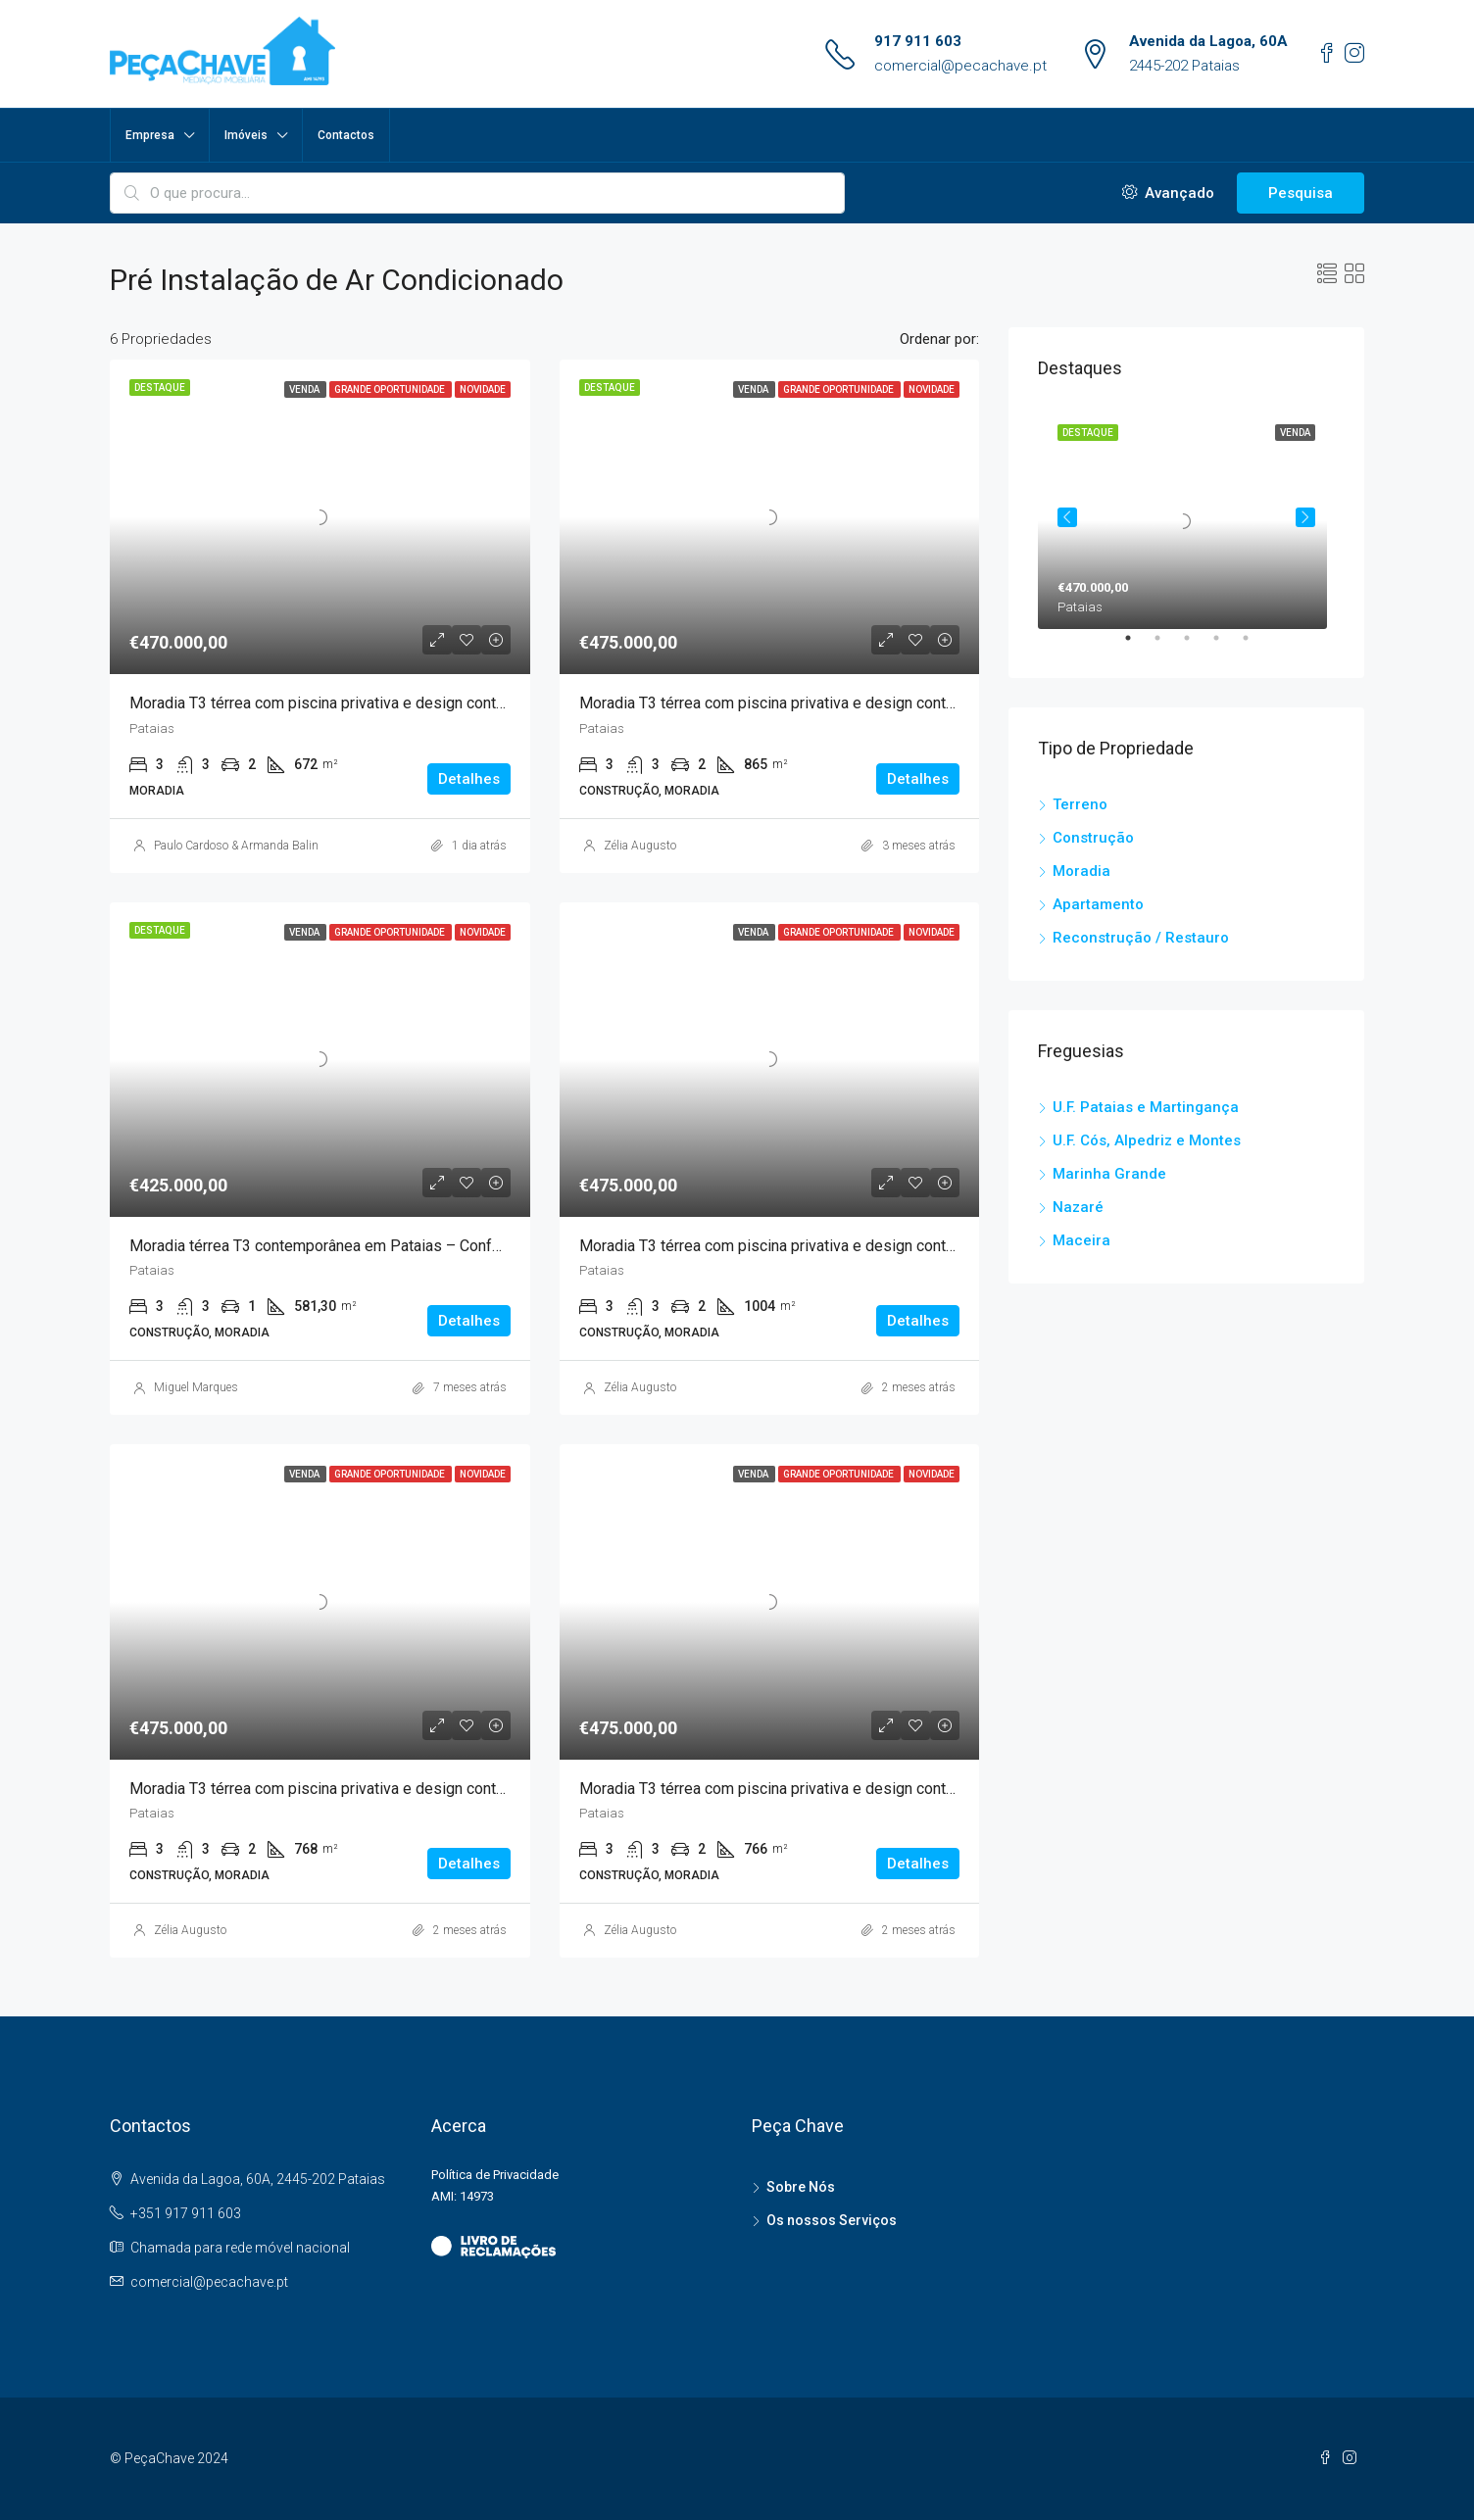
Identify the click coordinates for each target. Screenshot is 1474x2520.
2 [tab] (1167, 645)
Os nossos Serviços (831, 2220)
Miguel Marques (196, 1387)
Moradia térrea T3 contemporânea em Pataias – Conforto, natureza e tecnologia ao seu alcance (454, 1245)
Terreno (1080, 804)
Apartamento (1098, 904)
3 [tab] (1196, 645)
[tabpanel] (1186, 517)
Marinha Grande (1109, 1174)
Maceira (1081, 1240)
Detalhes (469, 779)
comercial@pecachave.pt (960, 65)
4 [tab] (1226, 645)
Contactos (346, 135)
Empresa (149, 135)
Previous (1067, 517)
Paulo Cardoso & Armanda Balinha (242, 845)
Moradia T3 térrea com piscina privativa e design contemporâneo (351, 703)
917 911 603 (917, 41)
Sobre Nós (800, 2187)
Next (1305, 517)
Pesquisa (1300, 193)
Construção (1093, 838)
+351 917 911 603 (185, 2213)
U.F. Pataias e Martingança (1146, 1107)
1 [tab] (1138, 645)
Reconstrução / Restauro (1141, 937)
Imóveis (246, 135)
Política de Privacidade (495, 2174)
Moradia (1081, 871)
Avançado (1168, 193)
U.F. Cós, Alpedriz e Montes (1147, 1140)
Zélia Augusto (640, 845)
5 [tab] (1255, 645)
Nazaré (1078, 1207)
